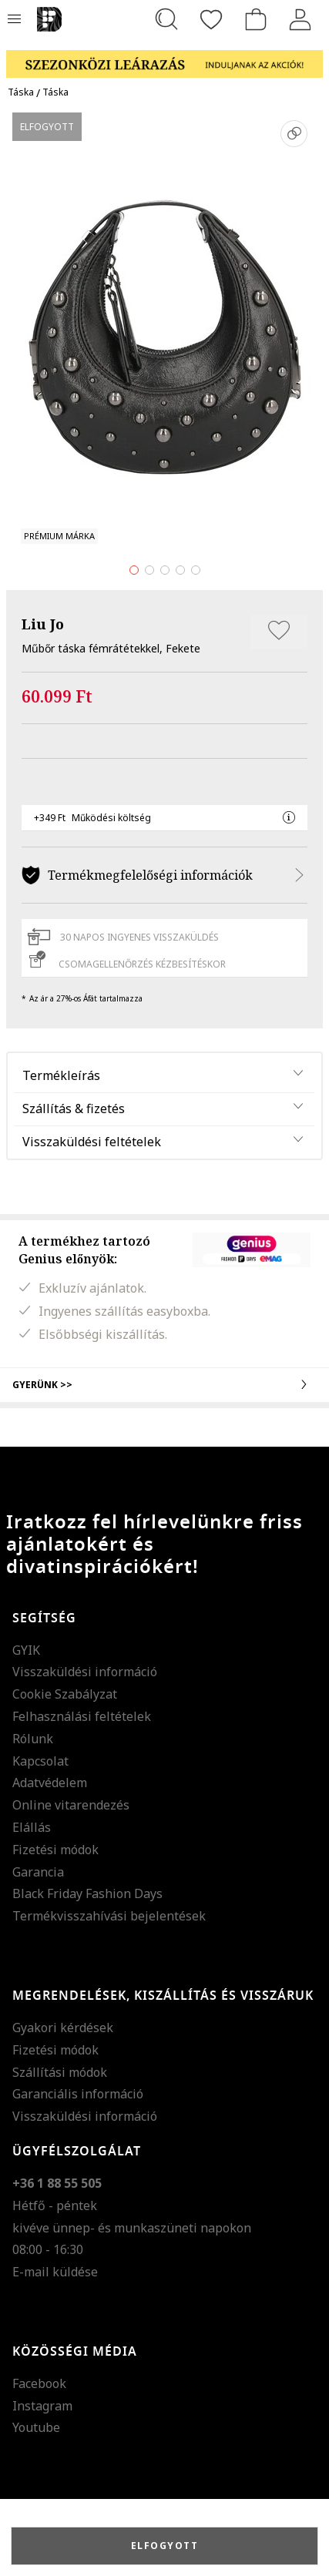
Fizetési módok (55, 1849)
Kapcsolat (40, 1761)
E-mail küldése (55, 2271)
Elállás (31, 1827)
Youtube (36, 2427)
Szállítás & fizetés (73, 1108)
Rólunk (32, 1738)
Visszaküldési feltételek (91, 1141)
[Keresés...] (166, 19)
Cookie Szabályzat (64, 1693)
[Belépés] (300, 19)
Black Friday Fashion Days (87, 1893)
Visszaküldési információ (84, 1671)
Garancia (38, 1871)
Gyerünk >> (164, 1384)
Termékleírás (61, 1075)
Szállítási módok (59, 2072)
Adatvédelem (49, 1782)
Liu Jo (43, 624)
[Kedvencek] (211, 19)
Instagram (42, 2405)
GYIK (26, 1650)
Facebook (39, 2383)
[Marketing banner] (164, 56)
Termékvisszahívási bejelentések (109, 1915)
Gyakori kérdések (62, 2027)
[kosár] (256, 19)
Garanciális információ (77, 2093)
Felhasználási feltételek (81, 1716)
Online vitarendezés (70, 1804)
